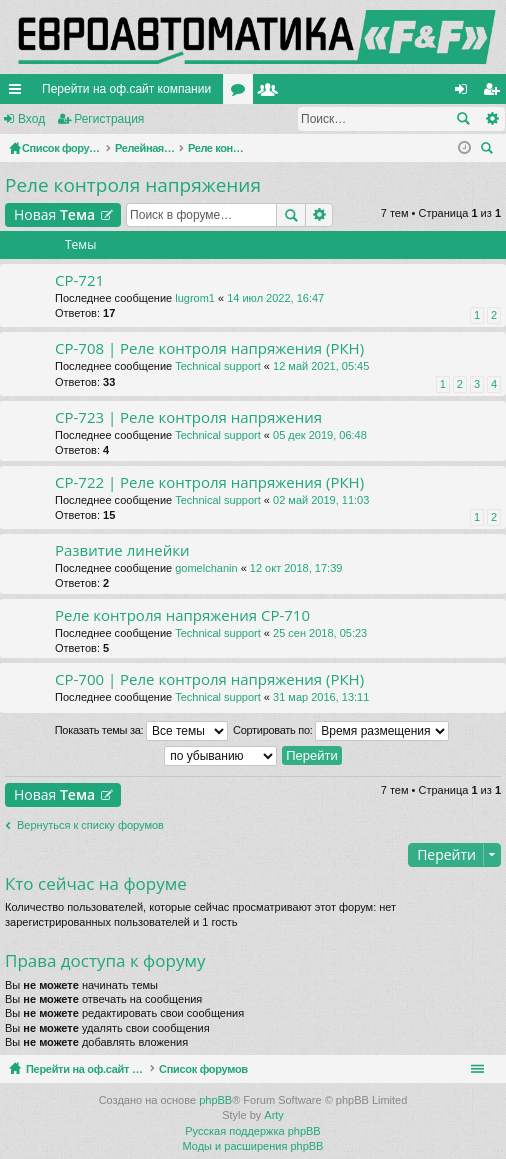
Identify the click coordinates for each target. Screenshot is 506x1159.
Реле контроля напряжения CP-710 (182, 615)
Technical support (218, 366)
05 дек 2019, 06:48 (320, 435)
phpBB (215, 1100)
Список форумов (250, 1069)
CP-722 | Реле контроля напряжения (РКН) (209, 482)
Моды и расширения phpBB (253, 1146)
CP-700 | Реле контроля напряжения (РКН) (209, 679)
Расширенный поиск (491, 119)
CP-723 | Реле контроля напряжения (188, 417)
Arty (274, 1115)
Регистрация (109, 119)
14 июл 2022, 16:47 (275, 298)
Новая (54, 214)
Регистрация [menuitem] (495, 93)
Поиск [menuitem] (490, 150)
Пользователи (272, 93)
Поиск (463, 119)
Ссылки (19, 93)
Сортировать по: (341, 731)
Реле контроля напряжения (133, 185)
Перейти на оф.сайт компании (126, 89)
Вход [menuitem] (465, 93)
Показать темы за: (141, 731)
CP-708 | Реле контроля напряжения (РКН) (209, 348)
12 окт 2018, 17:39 (296, 568)
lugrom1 (195, 298)
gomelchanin (206, 568)
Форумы (242, 93)
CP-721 (79, 280)
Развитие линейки (122, 550)
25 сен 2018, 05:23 (320, 633)
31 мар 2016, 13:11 (321, 697)
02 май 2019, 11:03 (321, 500)
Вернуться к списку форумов (90, 825)
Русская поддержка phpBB (252, 1131)
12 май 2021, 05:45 (321, 366)
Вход (31, 119)
